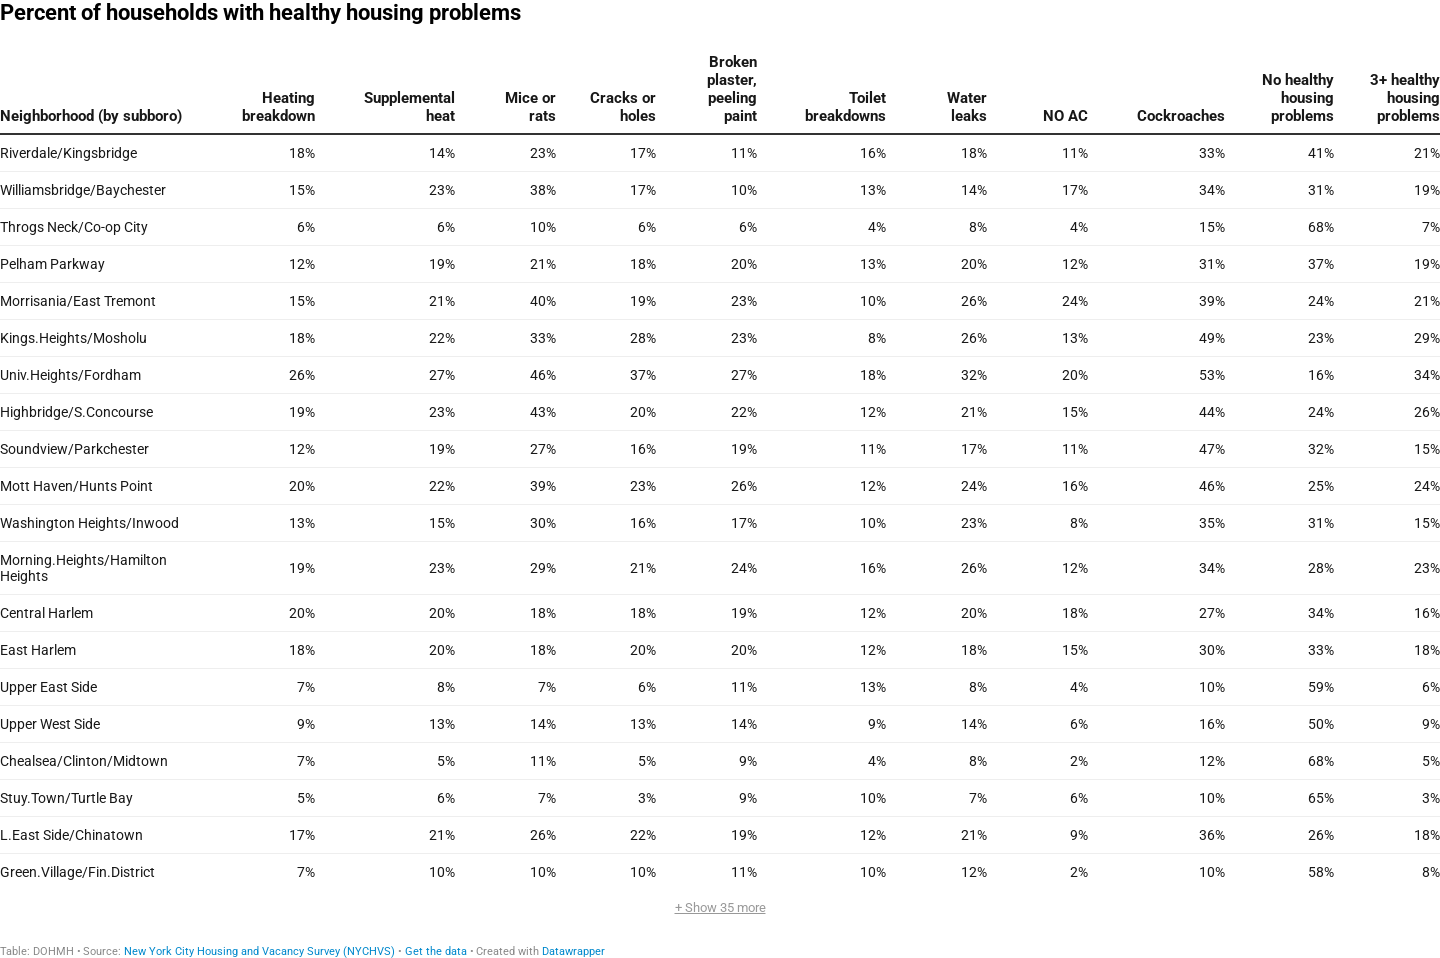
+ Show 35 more (720, 907)
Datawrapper (573, 951)
